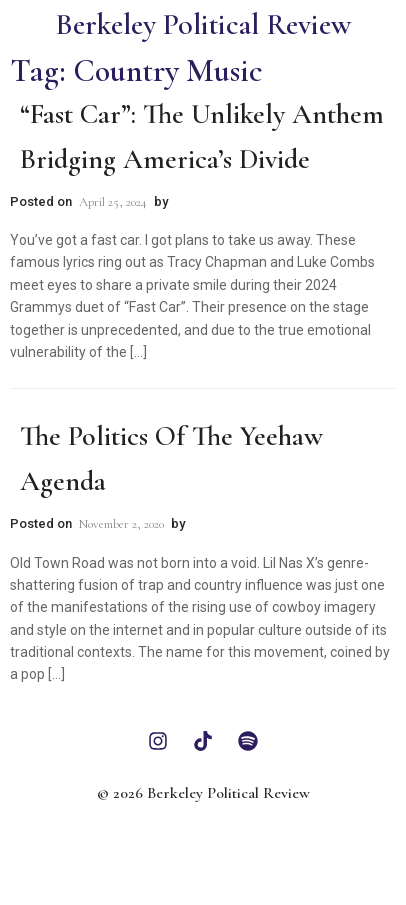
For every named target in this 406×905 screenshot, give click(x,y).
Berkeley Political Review (203, 24)
